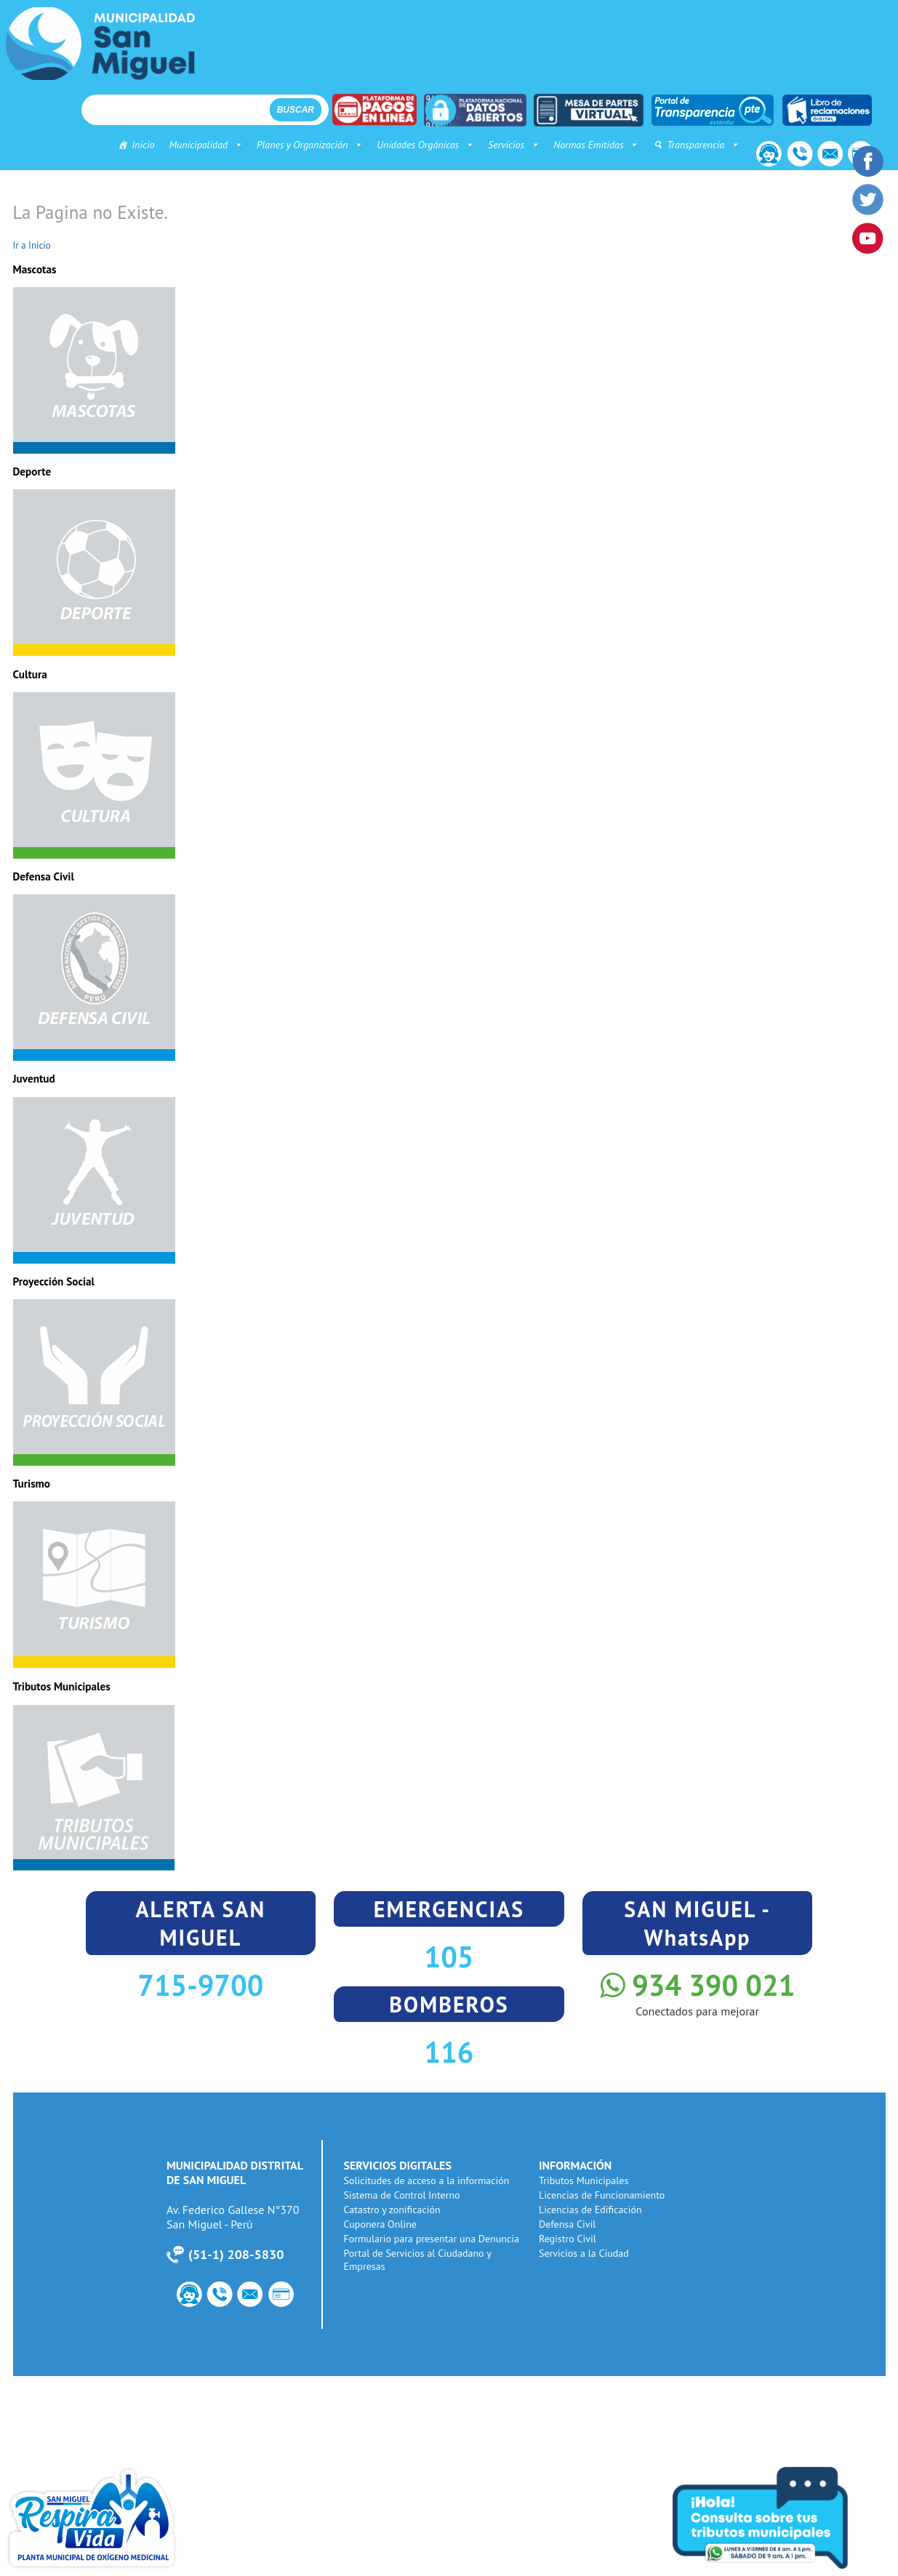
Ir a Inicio (32, 245)
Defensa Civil (569, 2224)
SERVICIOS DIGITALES (400, 2165)
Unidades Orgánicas (414, 144)
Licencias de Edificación (592, 2209)
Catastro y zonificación (394, 2209)
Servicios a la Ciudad (586, 2253)
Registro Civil (569, 2238)
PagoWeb (288, 2296)
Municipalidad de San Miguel (100, 43)
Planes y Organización (298, 144)
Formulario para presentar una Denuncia (434, 2238)
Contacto (759, 155)
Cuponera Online (382, 2224)
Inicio (132, 144)
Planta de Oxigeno (116, 2518)
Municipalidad (194, 144)
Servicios (502, 144)
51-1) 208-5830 (236, 2254)
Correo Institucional (826, 155)
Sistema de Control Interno (404, 2195)
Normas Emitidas (584, 144)
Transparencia (692, 144)
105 (448, 1956)
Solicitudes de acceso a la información (429, 2180)
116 (448, 2052)
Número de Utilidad (792, 155)
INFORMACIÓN (577, 2165)
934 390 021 (697, 1985)
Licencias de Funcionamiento (604, 2195)
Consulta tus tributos (782, 2518)
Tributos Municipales (585, 2180)
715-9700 (200, 1985)
